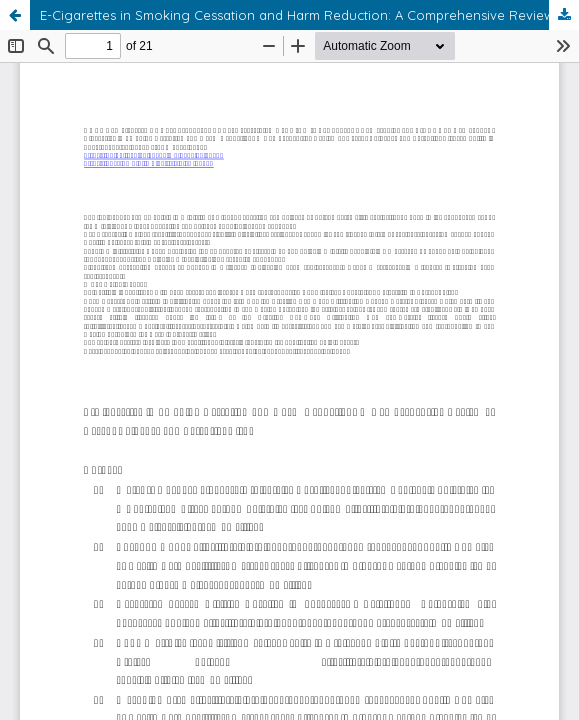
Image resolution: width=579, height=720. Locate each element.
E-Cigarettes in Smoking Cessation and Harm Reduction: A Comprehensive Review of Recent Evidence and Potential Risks (309, 15)
